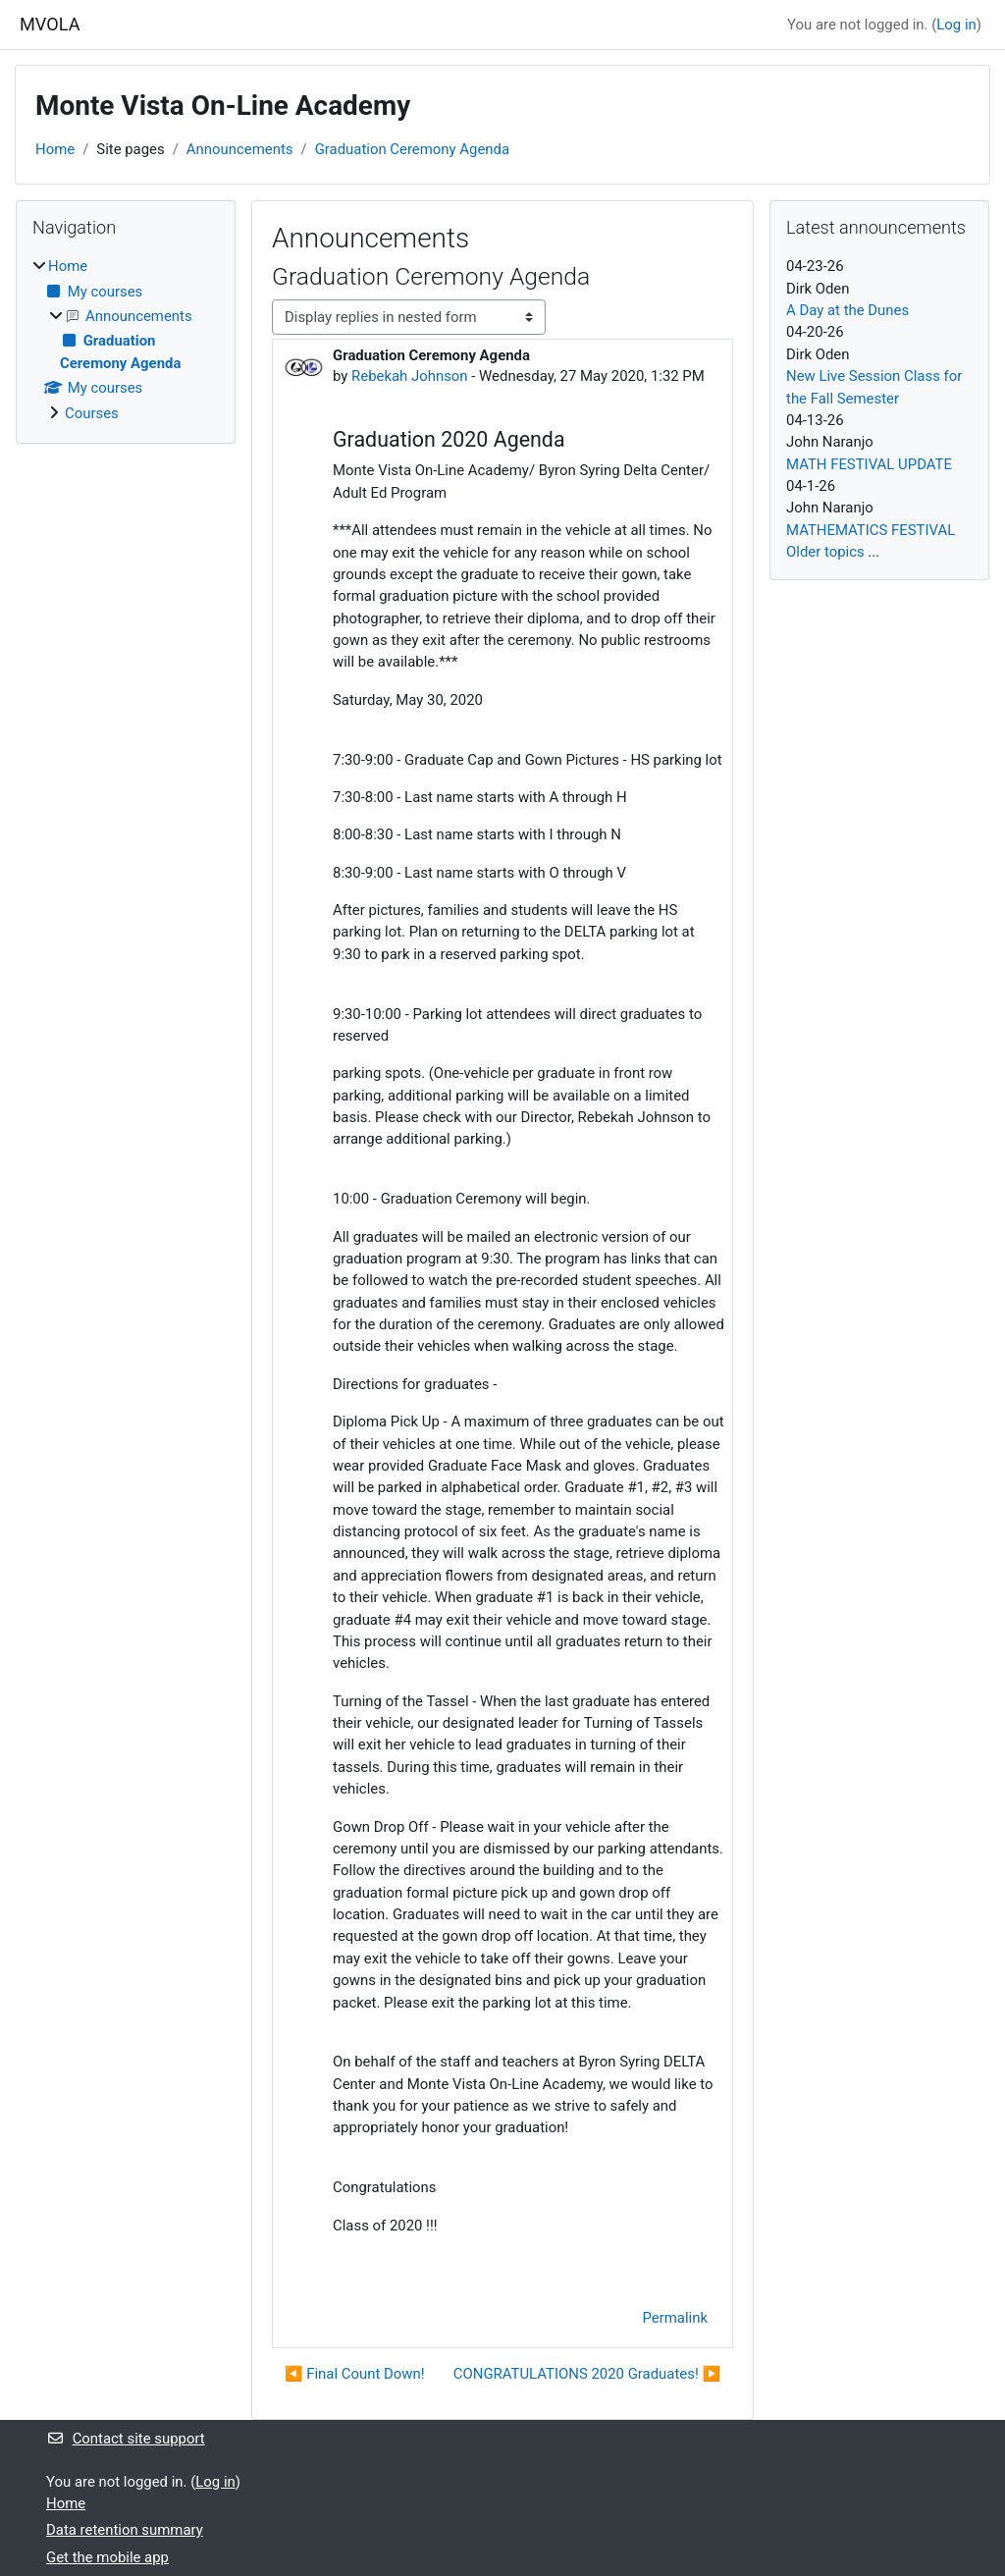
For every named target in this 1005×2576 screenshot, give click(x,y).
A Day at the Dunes (847, 310)
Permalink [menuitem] (675, 2318)
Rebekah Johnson (409, 376)
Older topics (825, 552)
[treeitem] (125, 339)
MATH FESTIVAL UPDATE (869, 464)
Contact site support (125, 2438)
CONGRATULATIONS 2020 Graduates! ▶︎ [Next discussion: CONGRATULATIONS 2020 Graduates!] (586, 2374)
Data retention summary (124, 2530)
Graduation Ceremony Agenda (412, 149)
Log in (956, 24)
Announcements (239, 149)
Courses (92, 413)
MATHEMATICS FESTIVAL (870, 530)
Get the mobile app (107, 2557)
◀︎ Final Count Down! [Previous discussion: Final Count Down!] (355, 2374)
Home (55, 149)
